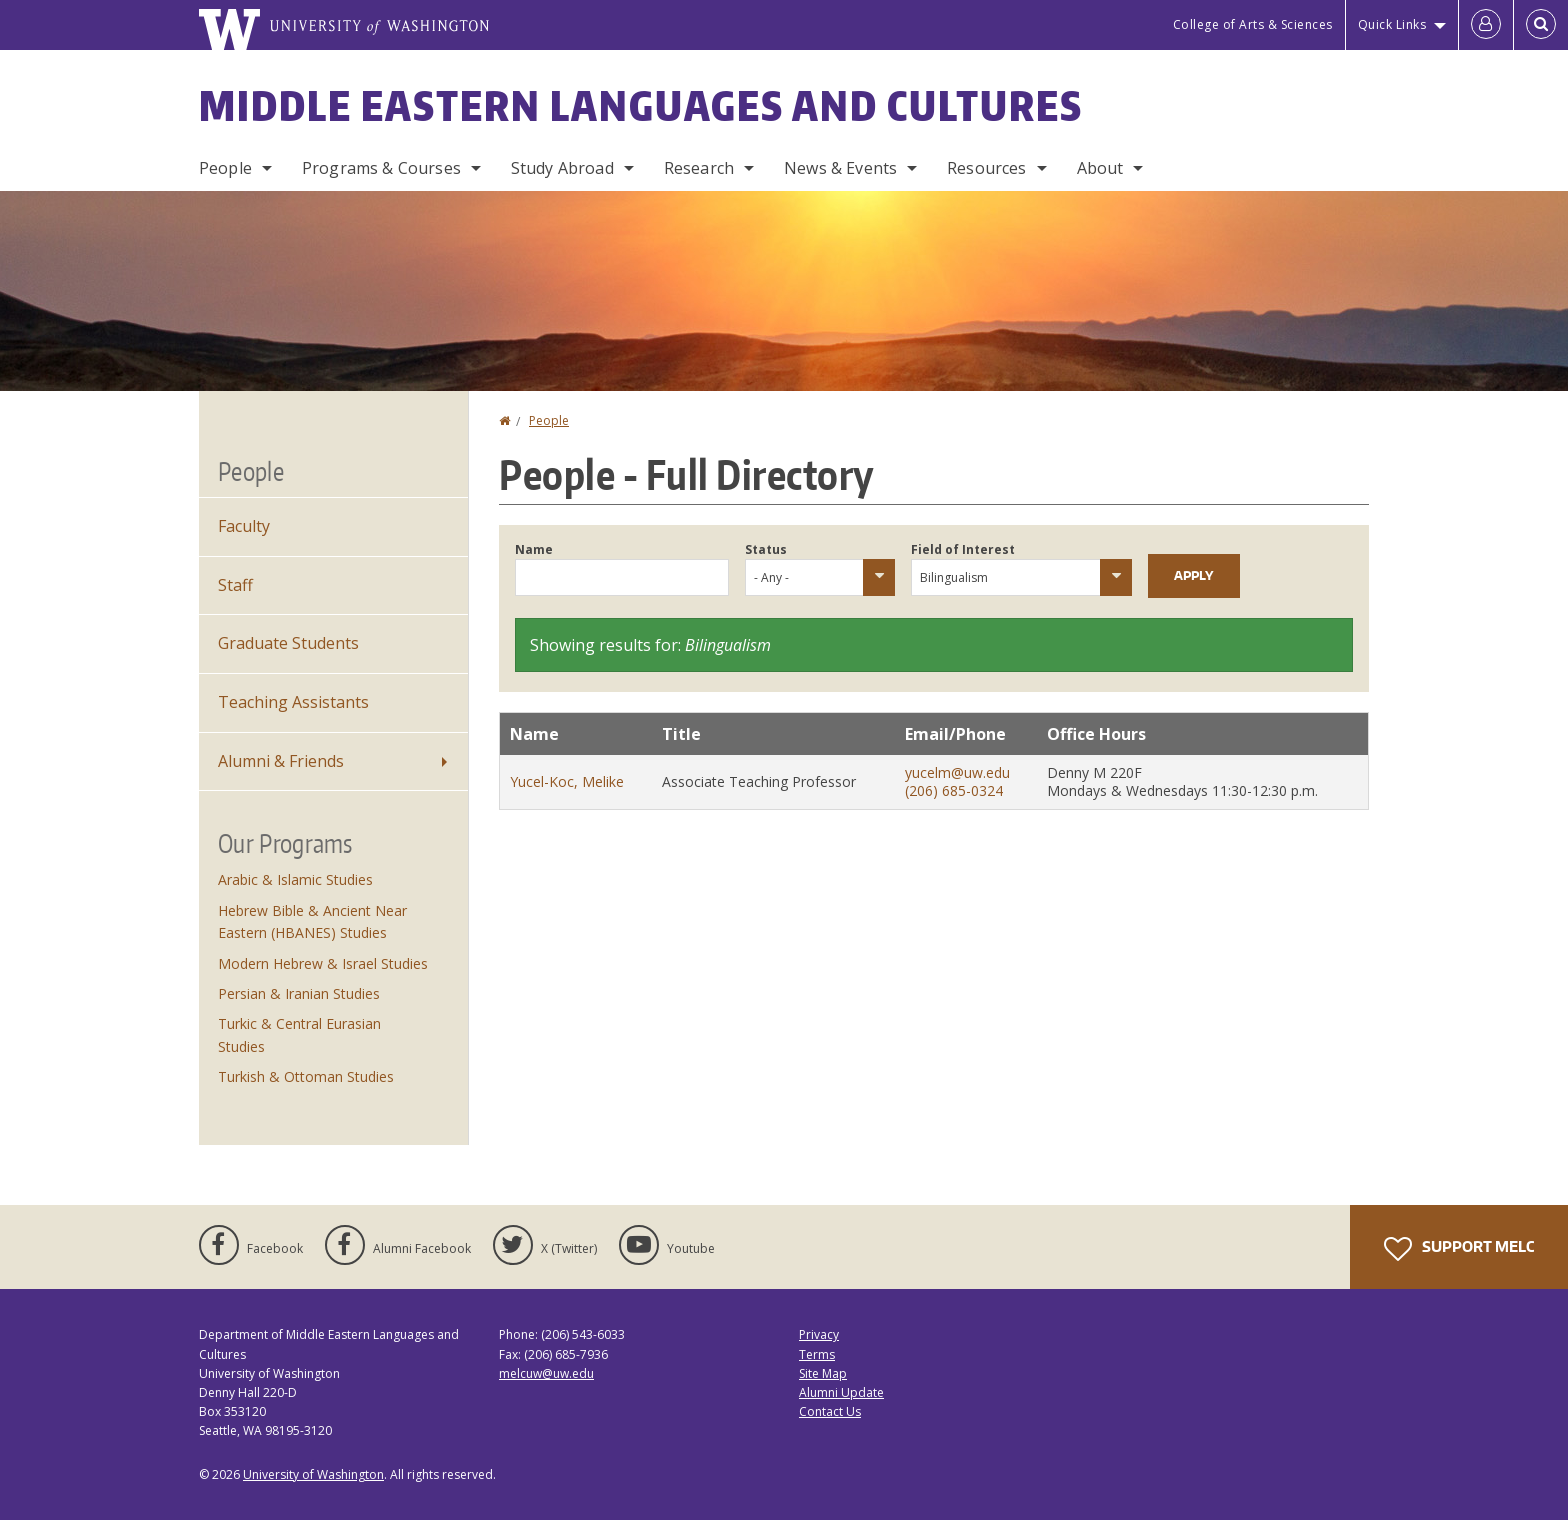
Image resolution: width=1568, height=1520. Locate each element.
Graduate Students (288, 643)
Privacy (819, 1334)
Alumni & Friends (281, 761)
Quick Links (1392, 24)
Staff (235, 585)
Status (766, 549)
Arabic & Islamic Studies (295, 879)
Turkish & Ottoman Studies (306, 1076)
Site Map (823, 1373)
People (225, 168)
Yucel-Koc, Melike (567, 781)
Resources (986, 168)
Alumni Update (841, 1392)
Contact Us (830, 1411)
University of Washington (313, 1474)
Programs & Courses (381, 168)
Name (534, 549)
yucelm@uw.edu (957, 772)
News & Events (840, 168)
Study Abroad (562, 168)
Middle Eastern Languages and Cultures (641, 106)
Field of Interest (963, 549)
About (1100, 168)
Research (699, 168)
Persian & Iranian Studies (299, 993)
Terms (817, 1354)
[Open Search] (1541, 25)
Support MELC (1459, 1249)
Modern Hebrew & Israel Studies (323, 963)
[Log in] (1486, 25)
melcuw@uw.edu (546, 1373)
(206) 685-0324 (954, 790)
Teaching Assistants (293, 702)
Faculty (244, 526)
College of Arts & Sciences (1253, 24)
